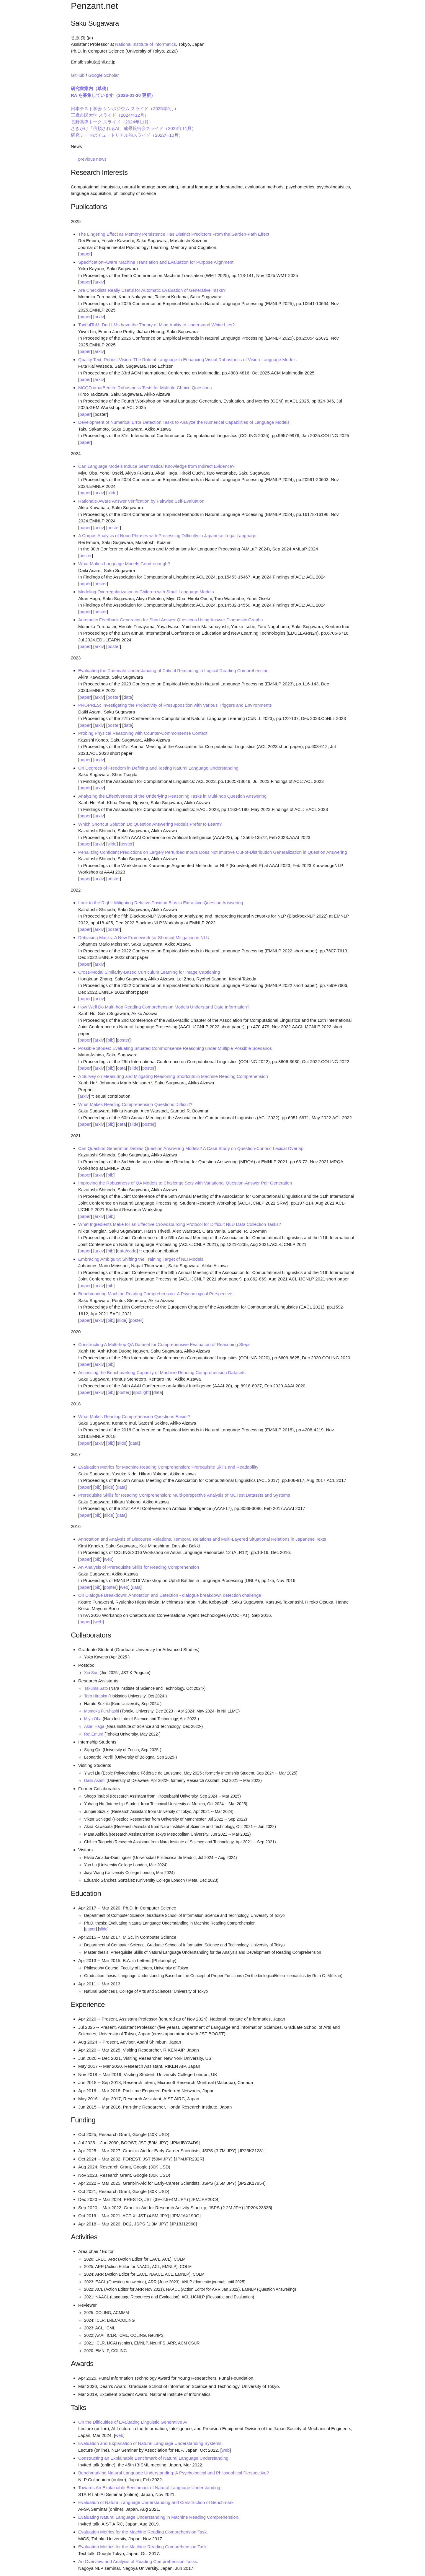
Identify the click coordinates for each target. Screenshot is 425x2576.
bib (110, 1039)
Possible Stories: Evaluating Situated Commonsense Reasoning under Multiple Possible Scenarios (175, 1048)
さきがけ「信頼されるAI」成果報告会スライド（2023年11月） (133, 128)
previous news (92, 159)
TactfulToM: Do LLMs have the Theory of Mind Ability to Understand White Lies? (156, 324)
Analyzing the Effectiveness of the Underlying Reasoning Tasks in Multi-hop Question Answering (172, 796)
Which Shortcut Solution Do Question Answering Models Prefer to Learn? (150, 824)
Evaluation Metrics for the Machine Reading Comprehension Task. (143, 2531)
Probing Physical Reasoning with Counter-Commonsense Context (142, 733)
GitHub (78, 75)
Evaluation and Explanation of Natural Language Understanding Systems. (150, 2443)
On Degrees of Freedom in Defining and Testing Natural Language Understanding (158, 767)
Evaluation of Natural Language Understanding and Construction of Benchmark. (156, 2502)
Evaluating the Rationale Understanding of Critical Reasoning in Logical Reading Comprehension (173, 670)
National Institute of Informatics (145, 44)
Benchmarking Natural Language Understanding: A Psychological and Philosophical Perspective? (173, 2472)
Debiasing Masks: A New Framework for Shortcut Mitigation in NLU (143, 937)
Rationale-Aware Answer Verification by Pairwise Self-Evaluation (141, 501)
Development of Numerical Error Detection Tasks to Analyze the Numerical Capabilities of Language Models (184, 422)
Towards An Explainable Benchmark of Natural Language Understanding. (149, 2487)
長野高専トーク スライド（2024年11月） (112, 121)
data (127, 697)
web (108, 1559)
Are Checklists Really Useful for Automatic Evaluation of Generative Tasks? (151, 290)
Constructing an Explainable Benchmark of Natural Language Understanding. (154, 2458)
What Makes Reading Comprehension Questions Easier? (134, 1416)
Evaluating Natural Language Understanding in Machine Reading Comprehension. (158, 2517)
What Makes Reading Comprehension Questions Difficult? (135, 1104)
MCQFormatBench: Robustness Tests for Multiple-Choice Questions (145, 387)
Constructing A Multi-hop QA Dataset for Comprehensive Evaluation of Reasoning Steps (164, 1344)
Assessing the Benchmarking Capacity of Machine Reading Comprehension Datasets (162, 1372)
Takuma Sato (96, 1688)
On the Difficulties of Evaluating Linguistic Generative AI (132, 2422)
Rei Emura (93, 1734)
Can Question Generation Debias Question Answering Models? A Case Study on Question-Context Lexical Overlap (190, 1148)
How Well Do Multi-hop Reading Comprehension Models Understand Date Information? (163, 1006)
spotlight (141, 1392)
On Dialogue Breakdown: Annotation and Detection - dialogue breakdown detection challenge (169, 1595)
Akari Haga (94, 1726)
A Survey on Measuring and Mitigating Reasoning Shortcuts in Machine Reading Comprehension (173, 1076)
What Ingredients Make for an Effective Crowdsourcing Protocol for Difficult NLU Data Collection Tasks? (179, 1224)
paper (85, 253)
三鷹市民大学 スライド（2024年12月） (110, 115)
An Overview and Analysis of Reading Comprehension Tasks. (138, 2561)
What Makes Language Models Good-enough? (124, 563)
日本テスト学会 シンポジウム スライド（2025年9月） (125, 108)
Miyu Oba (93, 1719)
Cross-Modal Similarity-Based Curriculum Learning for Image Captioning (149, 972)
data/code (127, 1250)
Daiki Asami (94, 1780)
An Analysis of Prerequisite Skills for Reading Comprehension (138, 1567)
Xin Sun (91, 1673)
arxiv (99, 281)
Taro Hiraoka (95, 1696)
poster (113, 527)
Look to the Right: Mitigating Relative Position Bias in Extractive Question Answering (160, 902)
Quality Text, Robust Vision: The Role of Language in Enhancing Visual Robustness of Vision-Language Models (187, 359)
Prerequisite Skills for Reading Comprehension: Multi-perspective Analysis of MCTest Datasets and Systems (184, 1495)
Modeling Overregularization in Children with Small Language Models (146, 591)
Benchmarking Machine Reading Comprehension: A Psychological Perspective (155, 1293)
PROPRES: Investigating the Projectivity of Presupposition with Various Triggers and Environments (175, 705)
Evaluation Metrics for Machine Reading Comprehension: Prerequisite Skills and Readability (168, 1466)
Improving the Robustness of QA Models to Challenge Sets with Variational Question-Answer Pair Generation (185, 1182)
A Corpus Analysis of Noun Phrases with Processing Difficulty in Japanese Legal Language (167, 535)
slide (112, 492)
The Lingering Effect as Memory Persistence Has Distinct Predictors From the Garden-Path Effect (173, 234)
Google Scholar (103, 75)
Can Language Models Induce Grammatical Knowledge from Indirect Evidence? (156, 466)
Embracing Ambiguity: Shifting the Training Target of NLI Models (140, 1259)
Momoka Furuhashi (101, 1711)
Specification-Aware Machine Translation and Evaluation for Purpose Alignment (155, 262)
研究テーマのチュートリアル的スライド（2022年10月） (127, 135)
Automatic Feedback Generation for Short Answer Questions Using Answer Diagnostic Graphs (170, 619)
